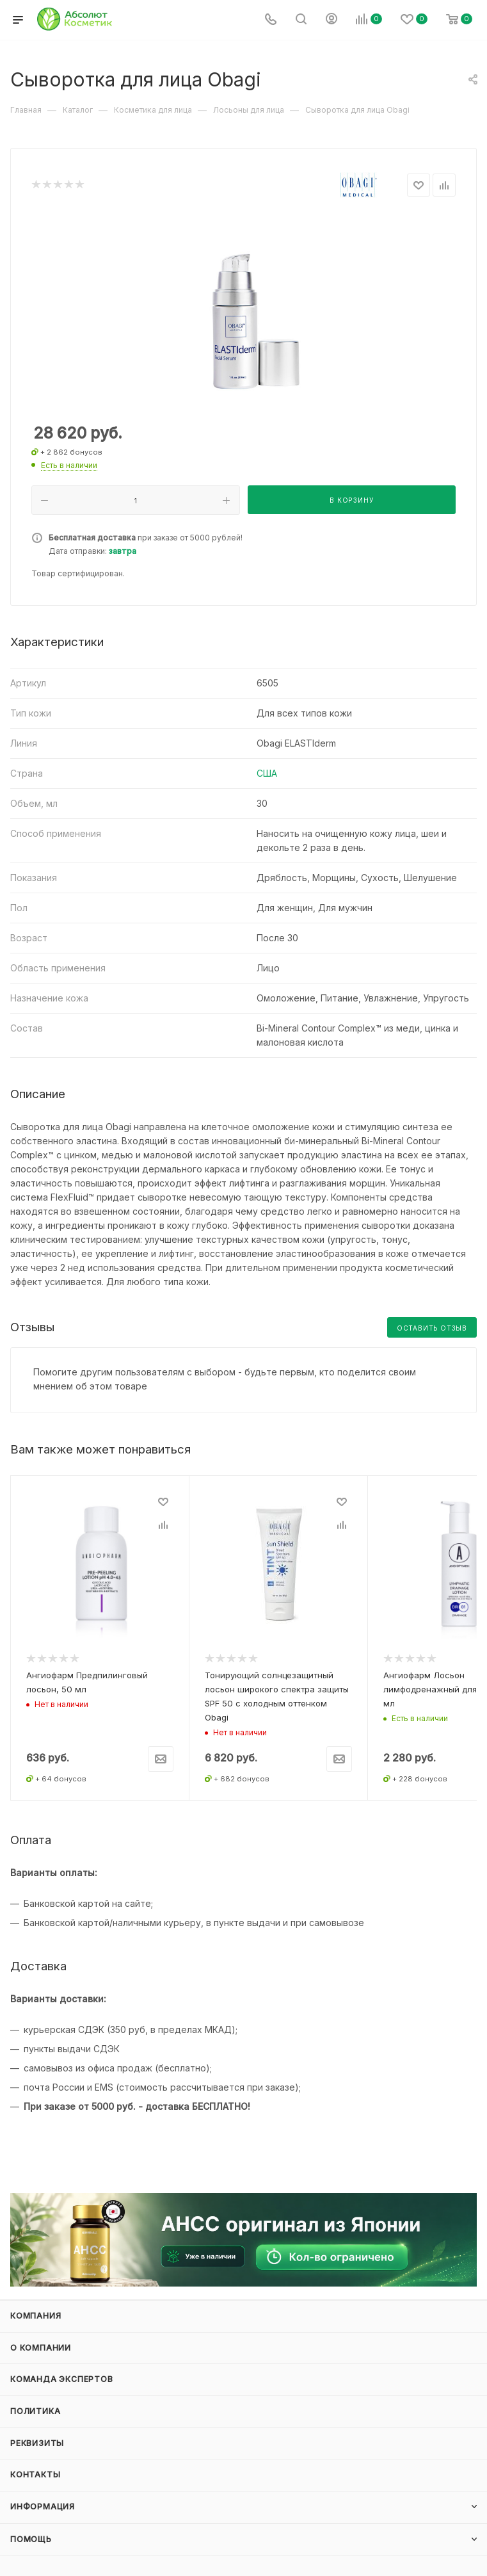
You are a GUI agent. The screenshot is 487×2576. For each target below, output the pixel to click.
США (267, 773)
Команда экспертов (61, 2379)
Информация (42, 2506)
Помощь (31, 2539)
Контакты (35, 2474)
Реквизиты (37, 2443)
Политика (35, 2411)
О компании (40, 2348)
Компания (35, 2316)
